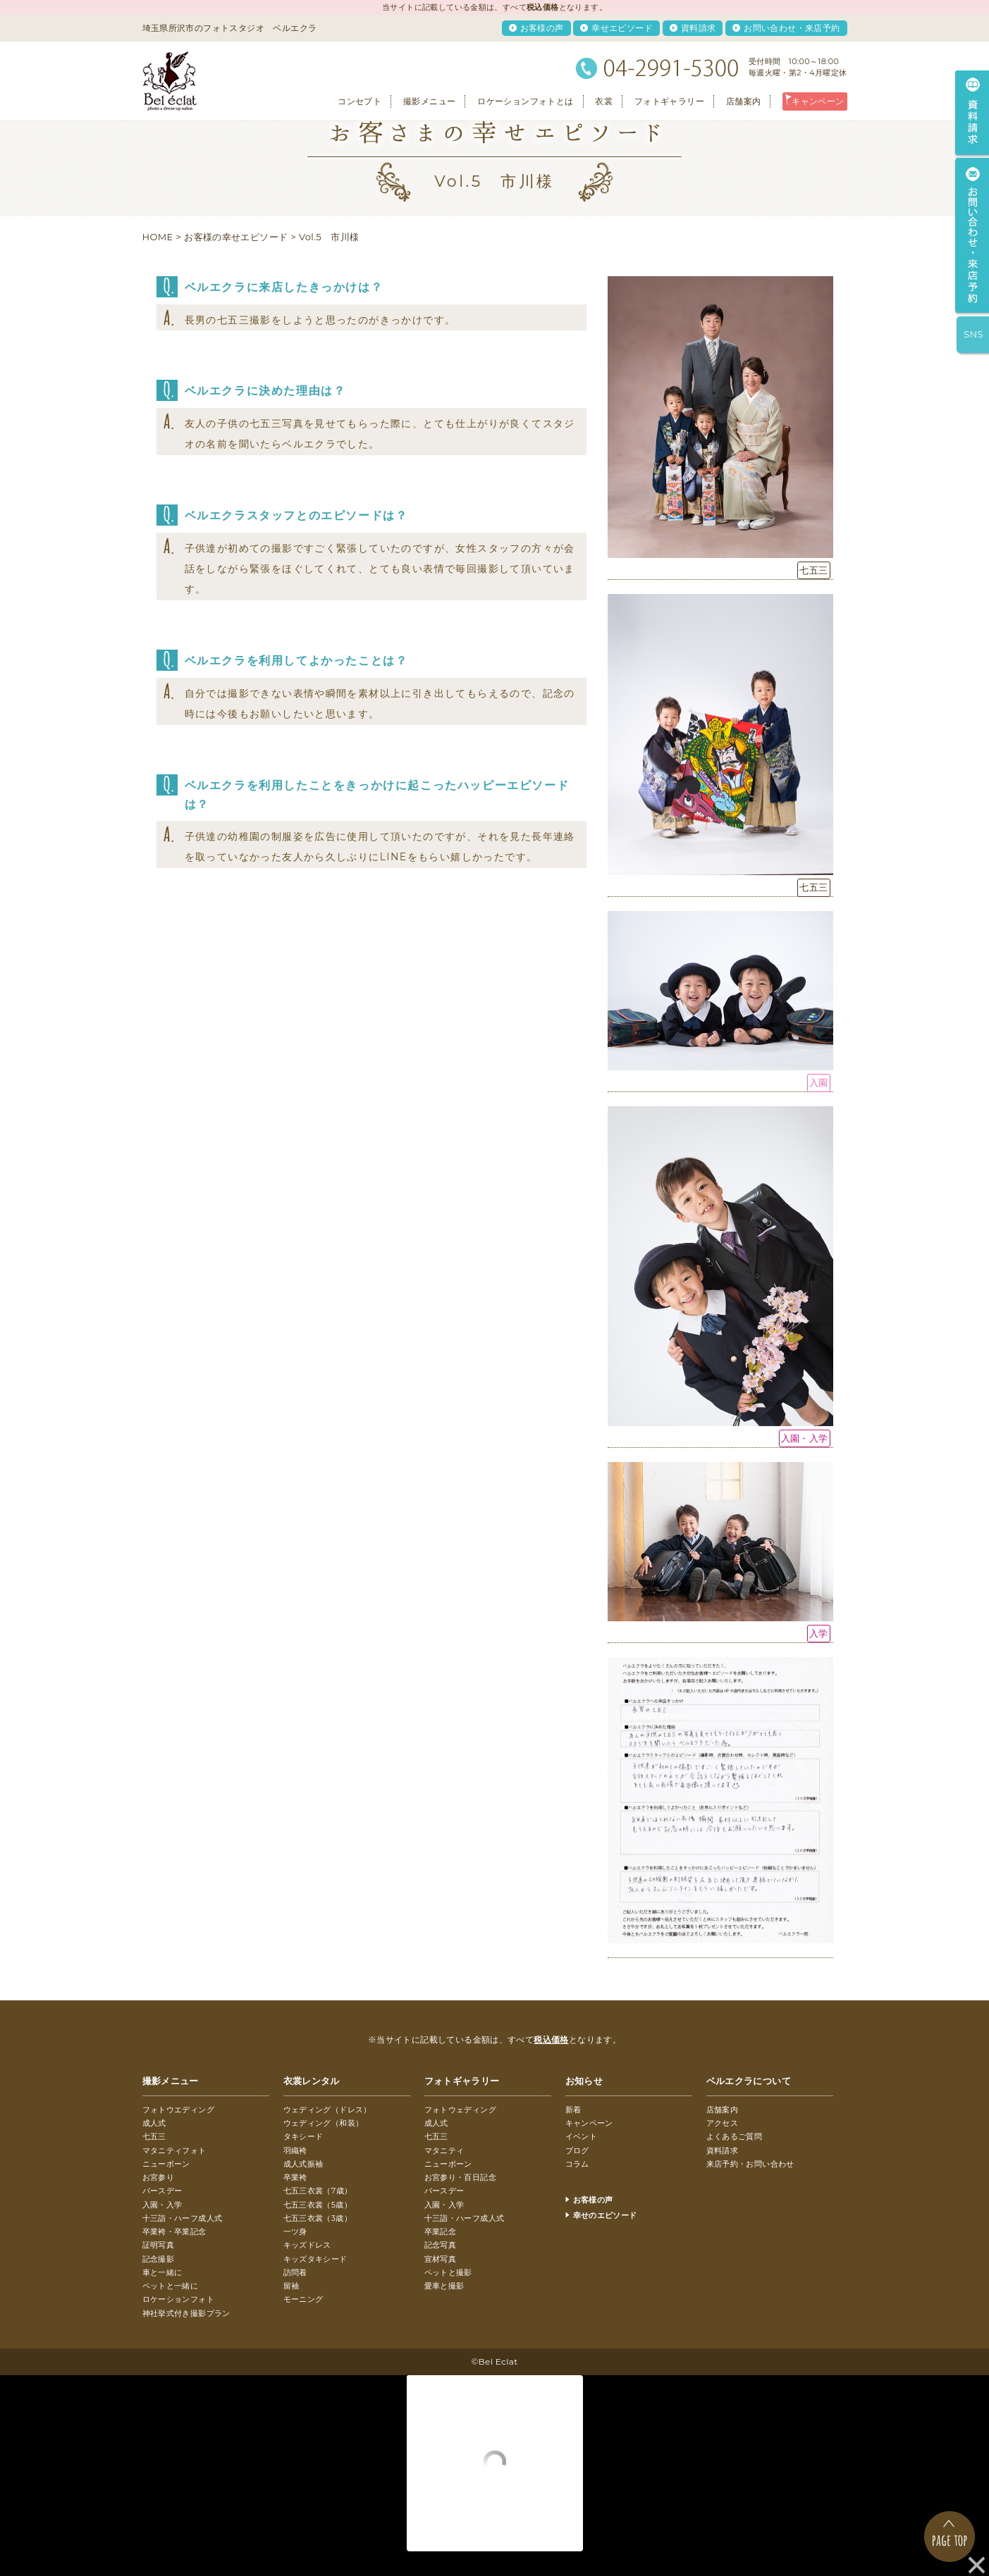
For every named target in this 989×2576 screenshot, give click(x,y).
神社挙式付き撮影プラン (186, 2313)
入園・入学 (162, 2205)
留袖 (291, 2286)
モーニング (303, 2299)
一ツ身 (295, 2231)
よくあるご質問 (734, 2136)
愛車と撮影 (444, 2286)
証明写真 (158, 2245)
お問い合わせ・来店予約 (792, 28)
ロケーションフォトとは (525, 101)
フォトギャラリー (669, 101)
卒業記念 (440, 2231)
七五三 (154, 2136)
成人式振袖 (303, 2164)
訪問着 (295, 2272)
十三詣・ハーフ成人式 (182, 2218)
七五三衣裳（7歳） (317, 2191)
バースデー (162, 2191)
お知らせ (584, 2080)
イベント (581, 2136)
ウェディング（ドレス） (327, 2109)
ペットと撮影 (448, 2272)
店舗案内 (743, 101)
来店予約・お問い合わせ (750, 2164)
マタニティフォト (174, 2150)
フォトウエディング (178, 2109)
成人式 (154, 2123)
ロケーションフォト (178, 2299)
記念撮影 (158, 2259)
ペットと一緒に (170, 2286)
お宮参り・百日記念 (460, 2177)
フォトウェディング (460, 2109)
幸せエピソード (622, 28)
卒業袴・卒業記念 (174, 2231)
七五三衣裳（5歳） (317, 2205)
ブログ (577, 2150)
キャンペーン (818, 101)
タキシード (303, 2136)
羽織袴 (295, 2150)
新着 (573, 2109)
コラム (577, 2164)
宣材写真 (440, 2259)
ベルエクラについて (749, 2080)
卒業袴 (295, 2177)
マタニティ (444, 2150)
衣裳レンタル (311, 2080)
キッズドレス (307, 2245)
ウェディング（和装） (323, 2123)
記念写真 (440, 2245)
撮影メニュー (429, 101)
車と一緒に (162, 2272)
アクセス (722, 2123)
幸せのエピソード (605, 2215)
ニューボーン (166, 2164)
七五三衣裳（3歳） (317, 2218)
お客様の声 (542, 28)
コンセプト (359, 101)
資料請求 (698, 28)
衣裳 (604, 101)
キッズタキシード (315, 2259)
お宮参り (158, 2177)
